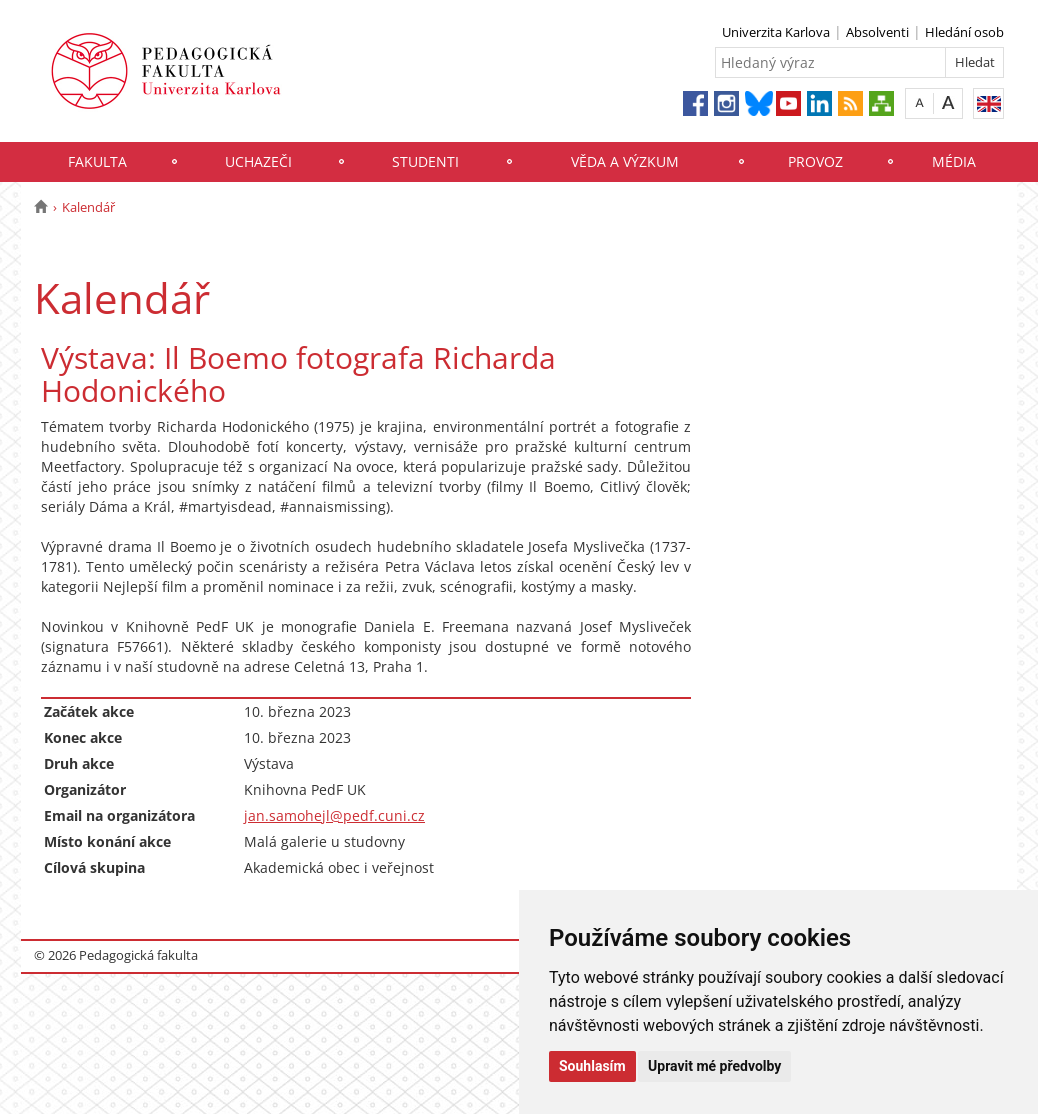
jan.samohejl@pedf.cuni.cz (334, 815)
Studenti (425, 161)
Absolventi (877, 32)
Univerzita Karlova (776, 32)
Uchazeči (258, 161)
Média (954, 161)
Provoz (815, 161)
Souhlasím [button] (592, 1066)
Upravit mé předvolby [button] (714, 1066)
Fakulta (97, 161)
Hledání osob (964, 32)
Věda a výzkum (625, 161)
